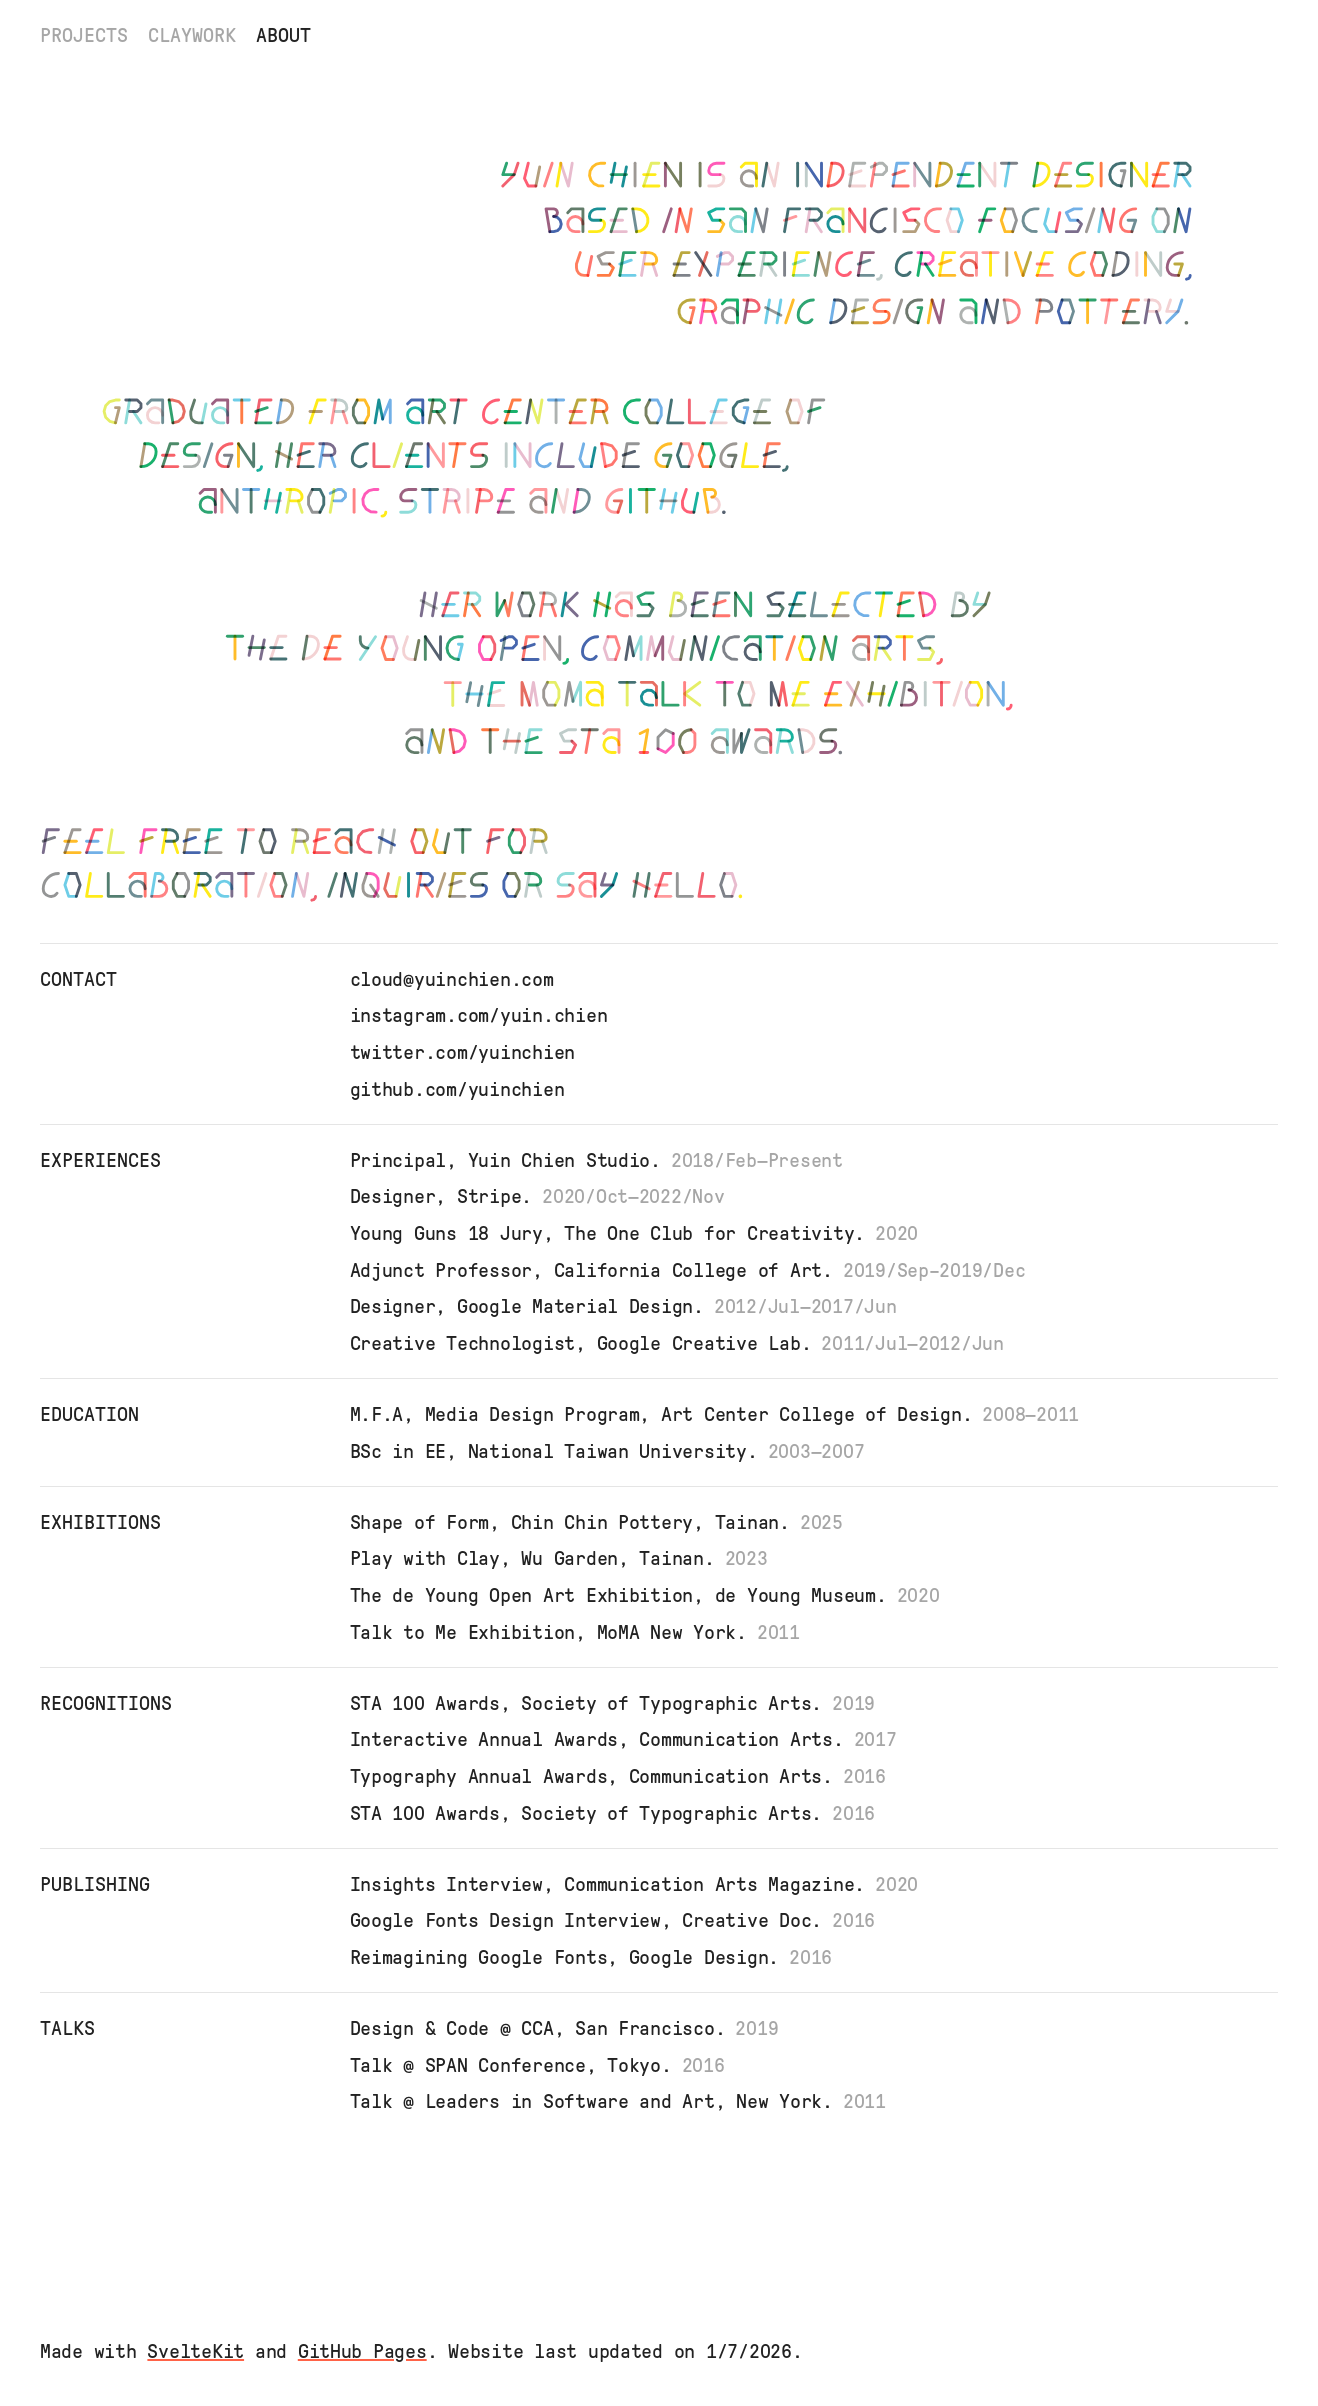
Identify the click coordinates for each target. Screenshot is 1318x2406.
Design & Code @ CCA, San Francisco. (569, 2028)
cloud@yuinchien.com (452, 979)
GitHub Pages (362, 2351)
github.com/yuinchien (457, 1089)
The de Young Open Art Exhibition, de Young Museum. (650, 1595)
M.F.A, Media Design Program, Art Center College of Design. (720, 1414)
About (283, 35)
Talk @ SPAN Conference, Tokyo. (542, 2065)
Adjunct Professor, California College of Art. (693, 1270)
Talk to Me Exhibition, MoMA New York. (580, 1632)
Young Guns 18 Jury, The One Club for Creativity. (639, 1233)
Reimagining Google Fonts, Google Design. (596, 1957)
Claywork (192, 35)
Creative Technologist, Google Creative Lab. (682, 1343)
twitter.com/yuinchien (463, 1052)
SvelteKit (195, 2351)
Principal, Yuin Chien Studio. (601, 1160)
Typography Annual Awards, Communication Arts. (623, 1776)
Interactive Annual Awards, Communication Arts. (628, 1739)
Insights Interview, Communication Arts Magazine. (639, 1884)
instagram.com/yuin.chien (479, 1015)
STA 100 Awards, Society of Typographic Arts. (618, 1703)
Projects (84, 35)
